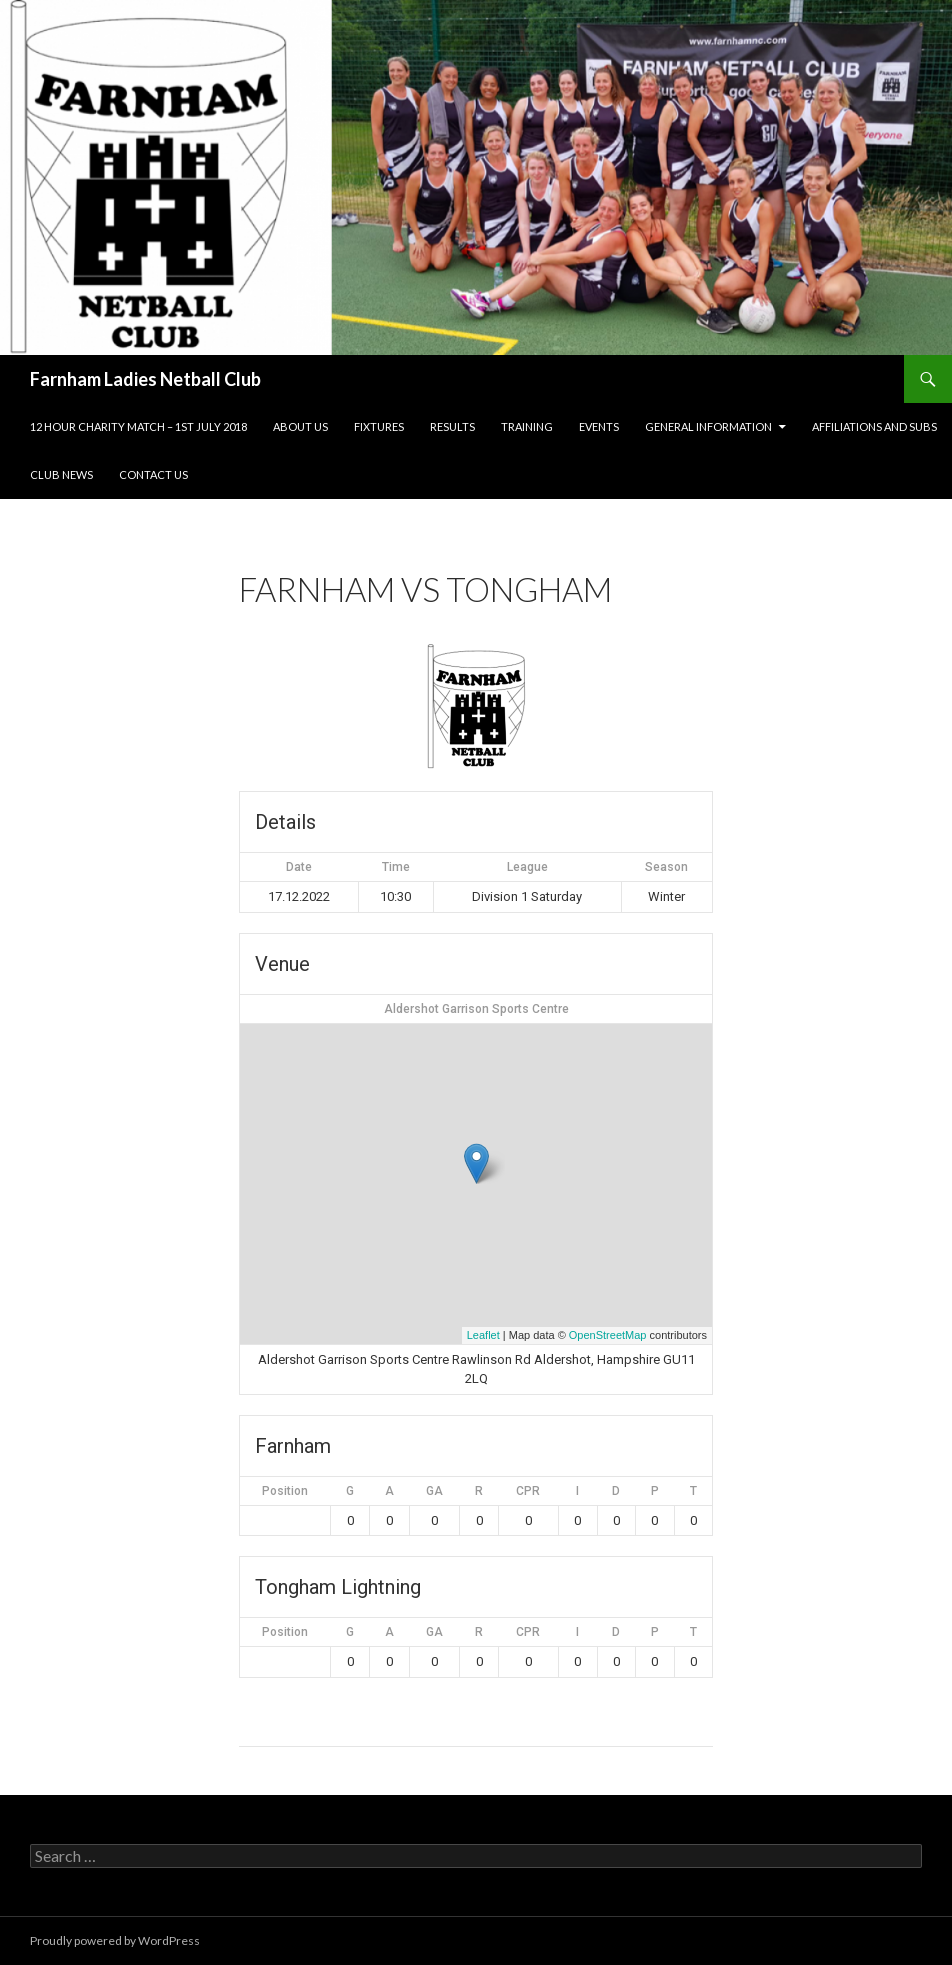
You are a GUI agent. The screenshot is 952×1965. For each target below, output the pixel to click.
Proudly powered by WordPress (115, 1940)
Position (285, 1491)
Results (452, 426)
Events (599, 426)
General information (708, 426)
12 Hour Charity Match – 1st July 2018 (138, 426)
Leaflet (483, 1335)
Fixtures (379, 426)
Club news (61, 474)
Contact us (153, 474)
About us (300, 426)
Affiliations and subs (874, 426)
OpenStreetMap (608, 1335)
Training (527, 426)
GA (434, 1491)
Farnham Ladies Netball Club (145, 379)
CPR (528, 1491)
